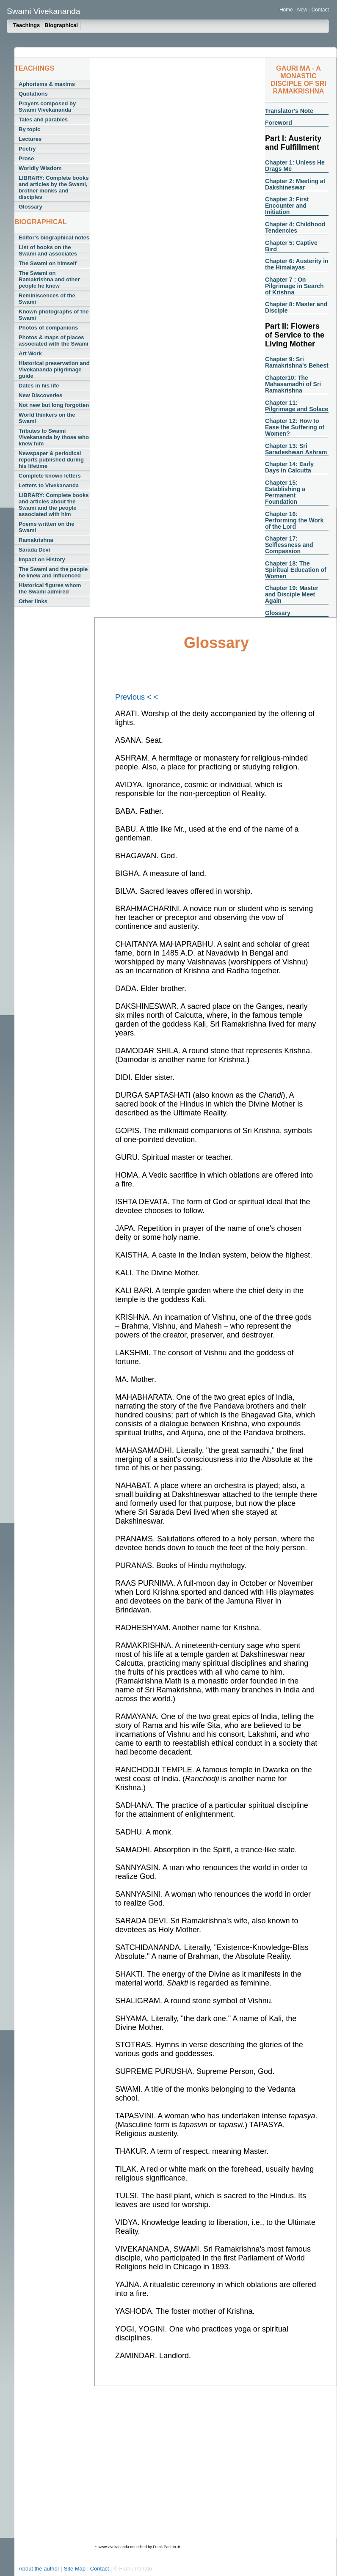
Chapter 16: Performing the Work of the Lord (294, 520)
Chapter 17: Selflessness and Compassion (289, 545)
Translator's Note (289, 110)
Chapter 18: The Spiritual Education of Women (295, 569)
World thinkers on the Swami (47, 418)
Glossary (30, 206)
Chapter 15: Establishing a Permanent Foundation (285, 492)
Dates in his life (39, 385)
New (303, 10)
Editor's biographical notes (54, 237)
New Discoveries (40, 395)
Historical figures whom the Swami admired (50, 588)
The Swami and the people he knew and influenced (53, 572)
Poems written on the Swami (46, 527)
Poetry (27, 149)
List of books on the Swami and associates (48, 250)
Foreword (278, 122)
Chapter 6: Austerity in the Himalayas (297, 264)
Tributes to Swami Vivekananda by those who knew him (54, 437)
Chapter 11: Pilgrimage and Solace (296, 405)
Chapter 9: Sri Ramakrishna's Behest (297, 362)
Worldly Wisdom (40, 168)
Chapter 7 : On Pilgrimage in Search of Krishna (294, 286)
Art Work (30, 353)
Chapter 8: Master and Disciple (296, 307)
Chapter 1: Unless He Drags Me (295, 165)
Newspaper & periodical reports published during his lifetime (51, 459)
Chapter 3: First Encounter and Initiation (287, 205)
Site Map (75, 2568)
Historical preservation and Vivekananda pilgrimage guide (54, 369)
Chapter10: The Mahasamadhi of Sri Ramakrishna (293, 384)
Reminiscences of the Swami (47, 298)
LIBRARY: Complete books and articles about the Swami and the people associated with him (53, 504)
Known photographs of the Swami (53, 314)
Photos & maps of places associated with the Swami (53, 340)
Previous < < (136, 697)
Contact (320, 10)
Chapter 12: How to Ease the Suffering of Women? (294, 427)
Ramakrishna (36, 540)
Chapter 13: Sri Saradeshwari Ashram (296, 449)
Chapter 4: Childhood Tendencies (295, 227)
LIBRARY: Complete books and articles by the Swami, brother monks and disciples (53, 187)
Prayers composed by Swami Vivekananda (47, 106)
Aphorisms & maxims (47, 84)
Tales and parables (43, 119)
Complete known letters (50, 475)
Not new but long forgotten (54, 405)
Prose (26, 158)
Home (286, 10)
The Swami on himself (48, 263)
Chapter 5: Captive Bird (291, 246)
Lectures (30, 139)
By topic (29, 129)
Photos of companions (48, 327)
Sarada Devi (34, 550)
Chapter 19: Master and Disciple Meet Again (291, 594)
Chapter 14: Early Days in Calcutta (289, 467)
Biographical (61, 25)
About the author (40, 2568)
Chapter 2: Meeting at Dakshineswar (295, 184)
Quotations (33, 94)
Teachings (26, 25)
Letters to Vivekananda (49, 485)
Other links (33, 601)
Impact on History (42, 559)
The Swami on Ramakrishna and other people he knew (49, 279)
